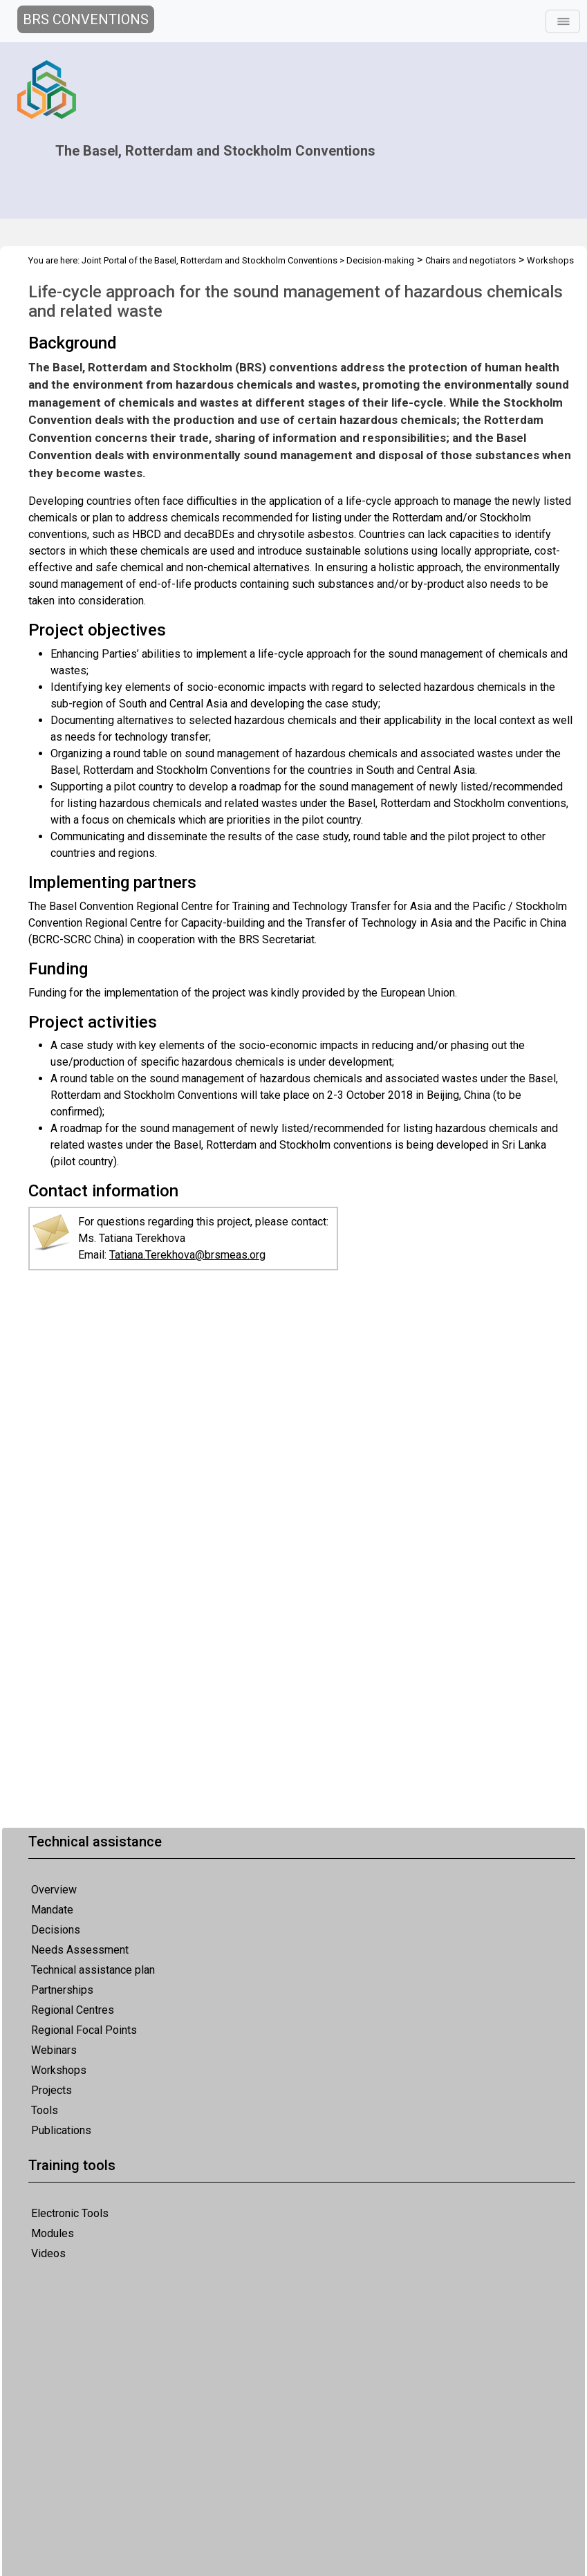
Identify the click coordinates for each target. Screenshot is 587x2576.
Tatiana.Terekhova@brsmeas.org (187, 1254)
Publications (61, 2130)
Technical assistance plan (93, 1969)
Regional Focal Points (84, 2030)
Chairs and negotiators (470, 260)
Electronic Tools (70, 2213)
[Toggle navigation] (563, 21)
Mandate (52, 1909)
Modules (52, 2233)
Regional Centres (72, 2010)
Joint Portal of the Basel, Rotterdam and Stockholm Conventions (209, 260)
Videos (48, 2253)
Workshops (58, 2070)
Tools (44, 2110)
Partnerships (62, 1989)
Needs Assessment (80, 1949)
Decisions (55, 1929)
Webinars (54, 2050)
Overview (54, 1889)
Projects (51, 2090)
